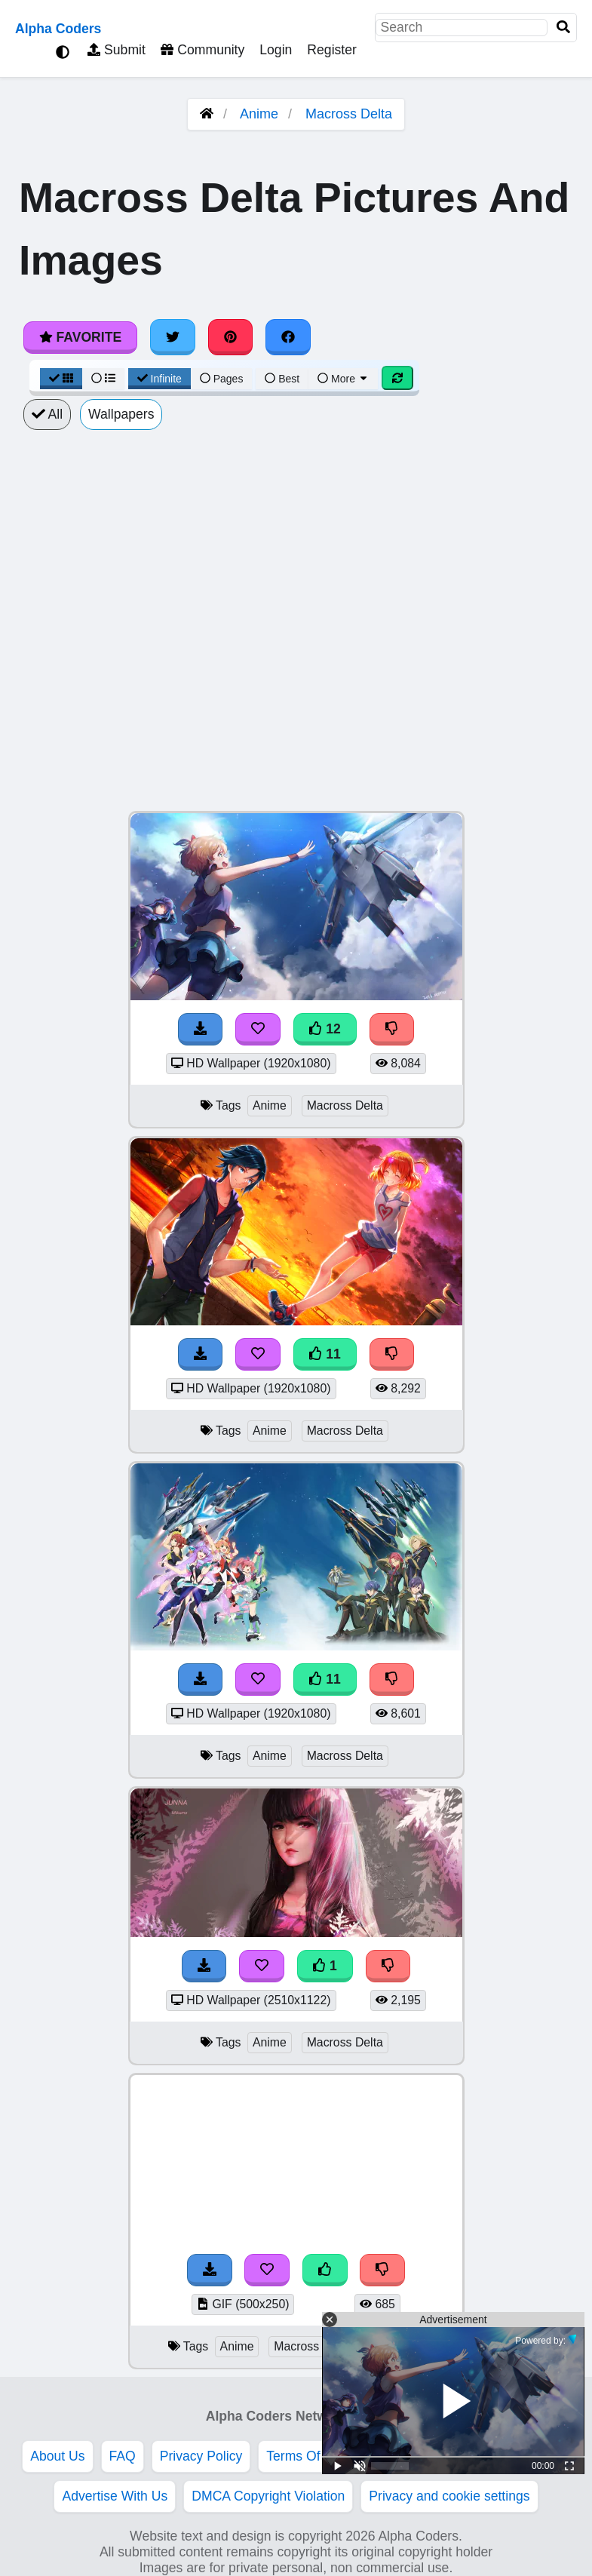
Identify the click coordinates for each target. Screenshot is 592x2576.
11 (325, 1354)
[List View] (103, 378)
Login (275, 49)
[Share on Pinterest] (230, 337)
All (47, 414)
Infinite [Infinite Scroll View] (159, 379)
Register (332, 49)
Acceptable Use (438, 2456)
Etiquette (535, 2456)
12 (325, 1028)
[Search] (563, 27)
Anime (259, 113)
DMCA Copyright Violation (268, 2496)
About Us (57, 2456)
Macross (393, 2346)
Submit (116, 49)
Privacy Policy (201, 2456)
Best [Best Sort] (282, 379)
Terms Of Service (317, 2456)
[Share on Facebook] (288, 337)
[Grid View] (61, 378)
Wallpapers (121, 414)
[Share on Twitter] (172, 337)
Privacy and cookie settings (449, 2496)
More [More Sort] (343, 379)
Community (202, 49)
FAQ (122, 2456)
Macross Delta (348, 113)
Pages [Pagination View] (222, 379)
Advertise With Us (114, 2496)
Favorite (80, 337)
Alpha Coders (58, 28)
